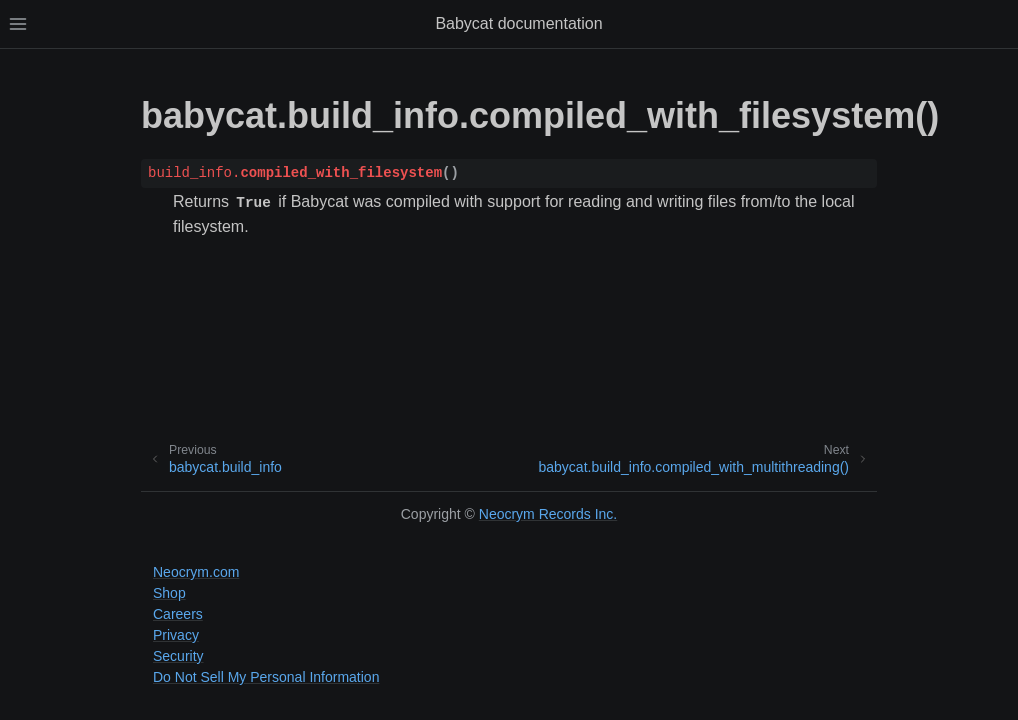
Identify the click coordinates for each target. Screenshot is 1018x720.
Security (178, 656)
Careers (178, 614)
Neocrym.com (196, 572)
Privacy (176, 635)
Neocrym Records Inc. (548, 514)
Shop (169, 593)
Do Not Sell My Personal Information (266, 677)
